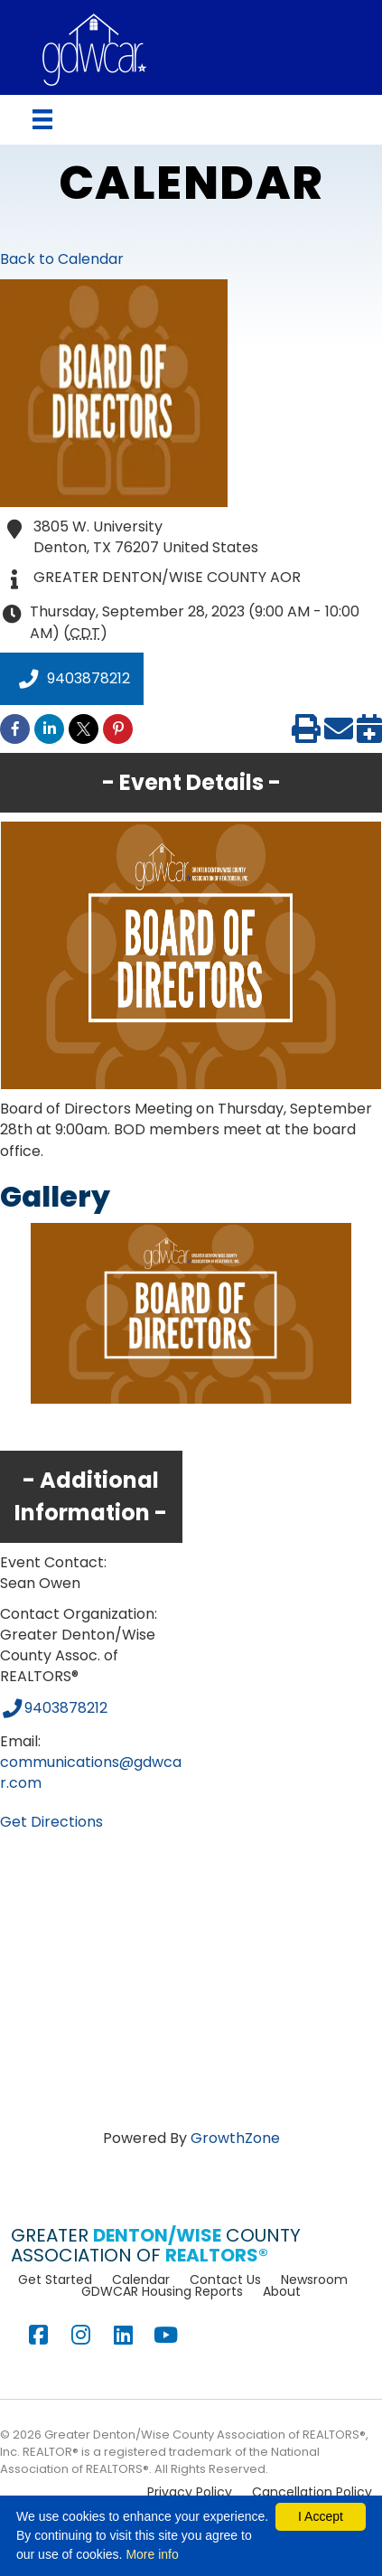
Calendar (141, 2279)
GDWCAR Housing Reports (162, 2291)
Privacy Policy (189, 2492)
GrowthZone (235, 2138)
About (282, 2291)
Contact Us (225, 2279)
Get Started (55, 2279)
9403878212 (72, 678)
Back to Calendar (62, 259)
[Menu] (42, 119)
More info (152, 2554)
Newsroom (314, 2279)
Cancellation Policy (312, 2492)
